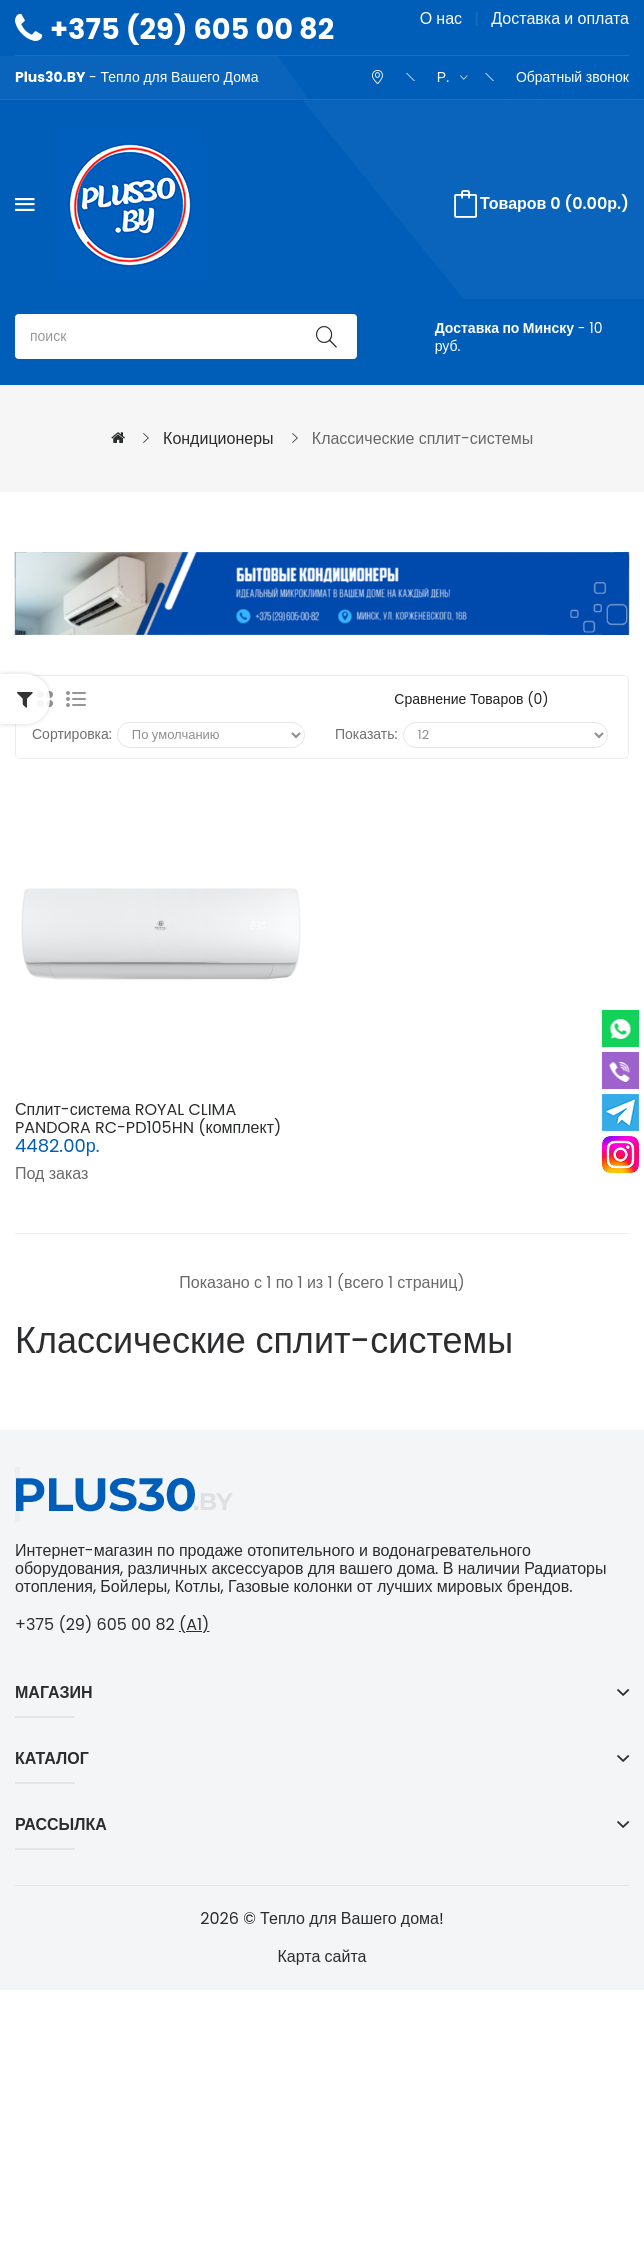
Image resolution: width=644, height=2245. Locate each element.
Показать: (366, 734)
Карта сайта (322, 1956)
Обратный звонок (572, 77)
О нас (441, 18)
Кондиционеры (218, 438)
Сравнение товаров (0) (471, 699)
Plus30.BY (50, 77)
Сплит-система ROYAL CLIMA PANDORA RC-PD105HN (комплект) (148, 1118)
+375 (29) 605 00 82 (192, 29)
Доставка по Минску (504, 328)
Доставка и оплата (560, 18)
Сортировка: (72, 734)
